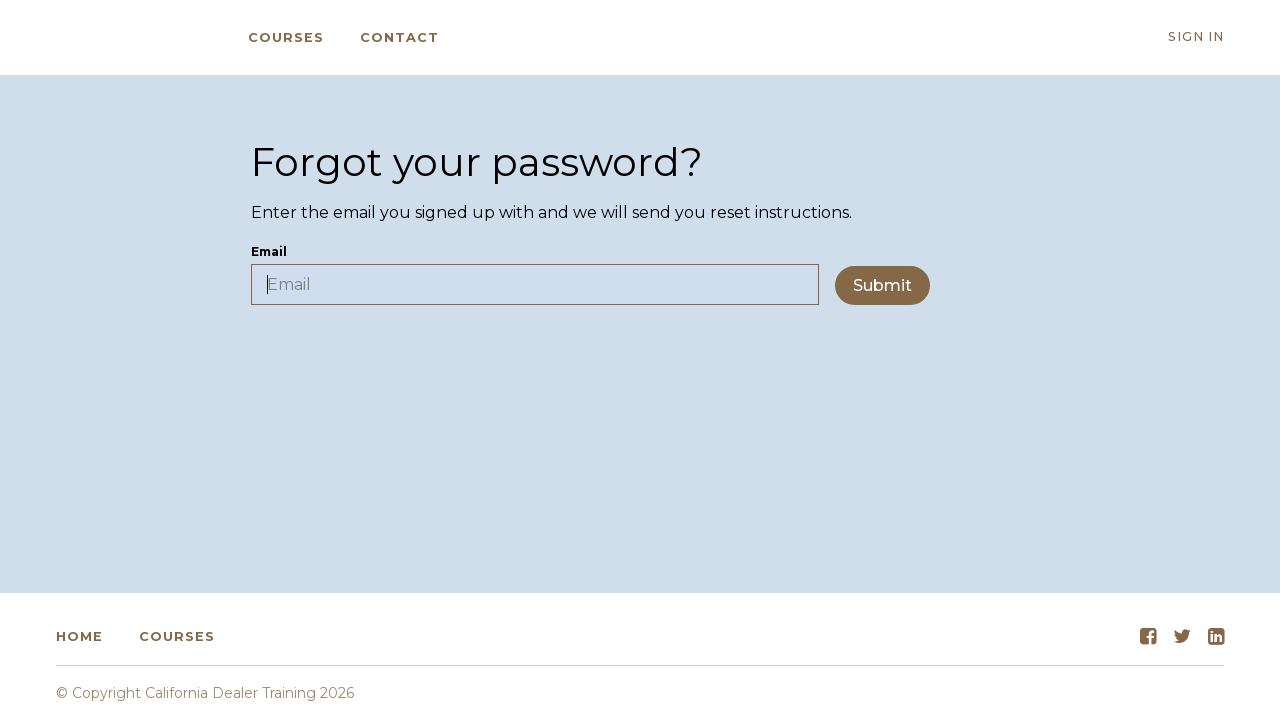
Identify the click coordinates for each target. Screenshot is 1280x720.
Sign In (1196, 36)
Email (535, 274)
